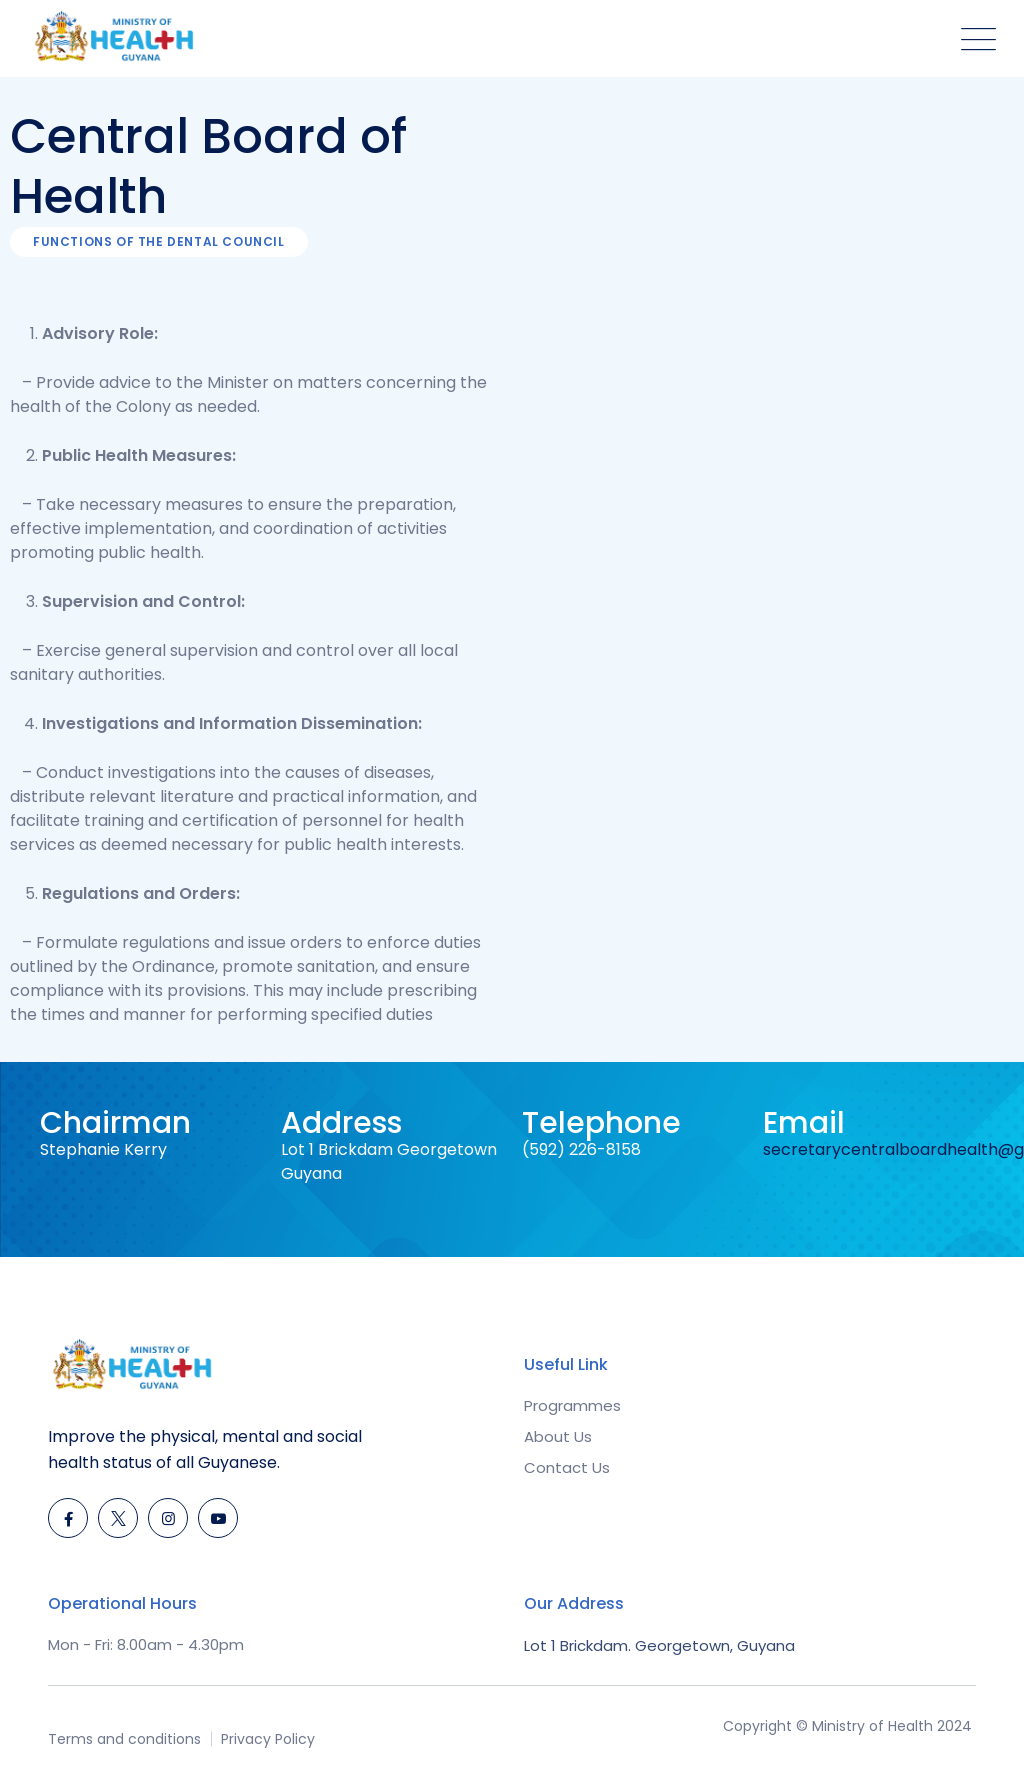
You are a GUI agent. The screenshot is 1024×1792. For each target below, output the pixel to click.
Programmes (572, 1405)
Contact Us (567, 1467)
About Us (558, 1436)
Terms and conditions (124, 1739)
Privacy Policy (268, 1739)
